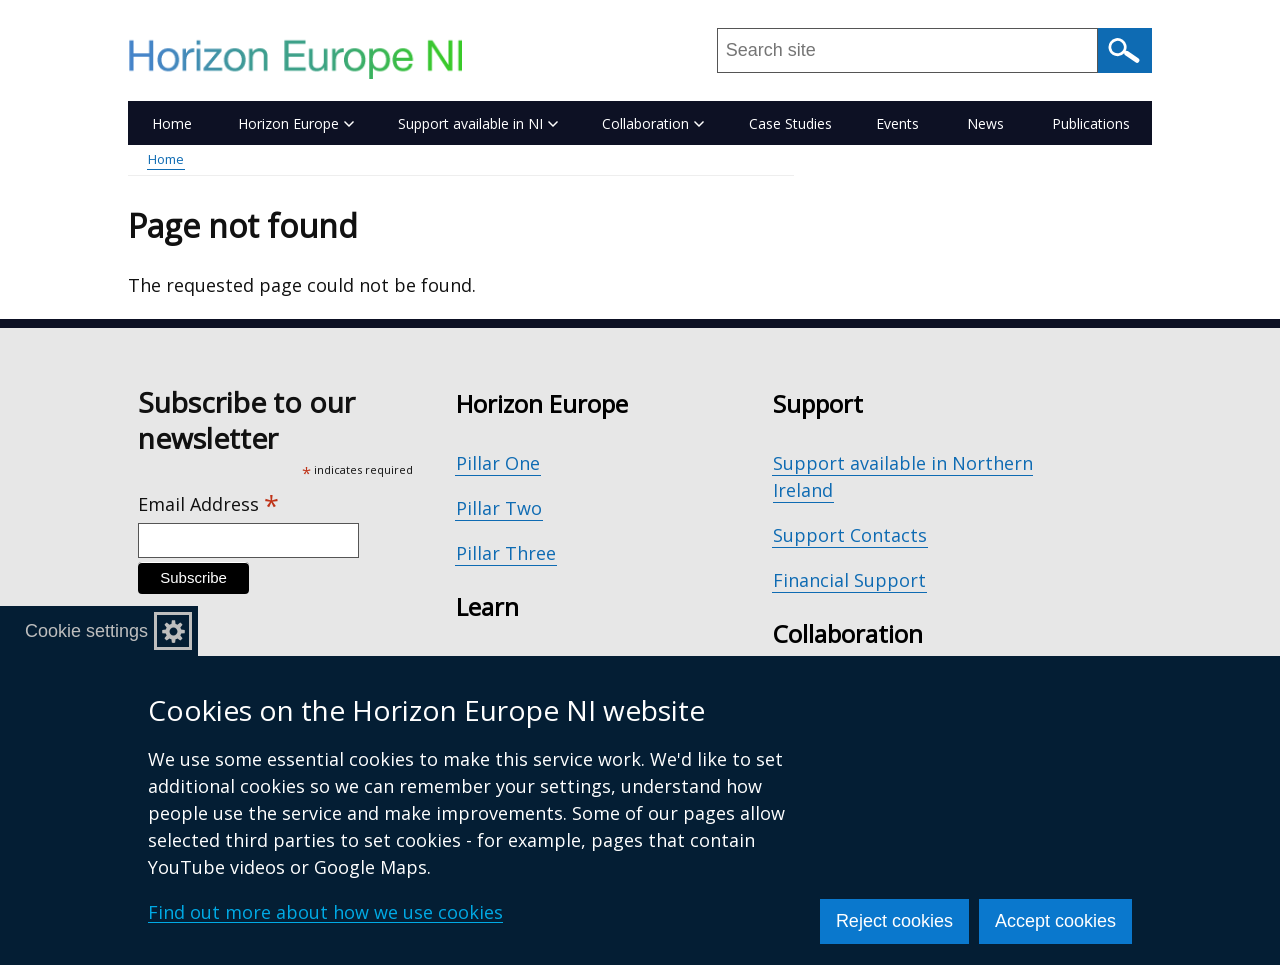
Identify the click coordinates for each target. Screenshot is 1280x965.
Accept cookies (1055, 921)
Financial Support (849, 580)
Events (897, 123)
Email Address (208, 504)
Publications (1091, 123)
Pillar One (498, 463)
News (985, 123)
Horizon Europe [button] (296, 123)
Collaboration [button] (653, 123)
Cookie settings (86, 631)
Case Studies (790, 123)
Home (172, 123)
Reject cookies (894, 921)
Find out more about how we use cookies (325, 912)
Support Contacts (850, 535)
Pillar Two (499, 508)
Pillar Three (506, 553)
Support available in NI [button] (478, 123)
